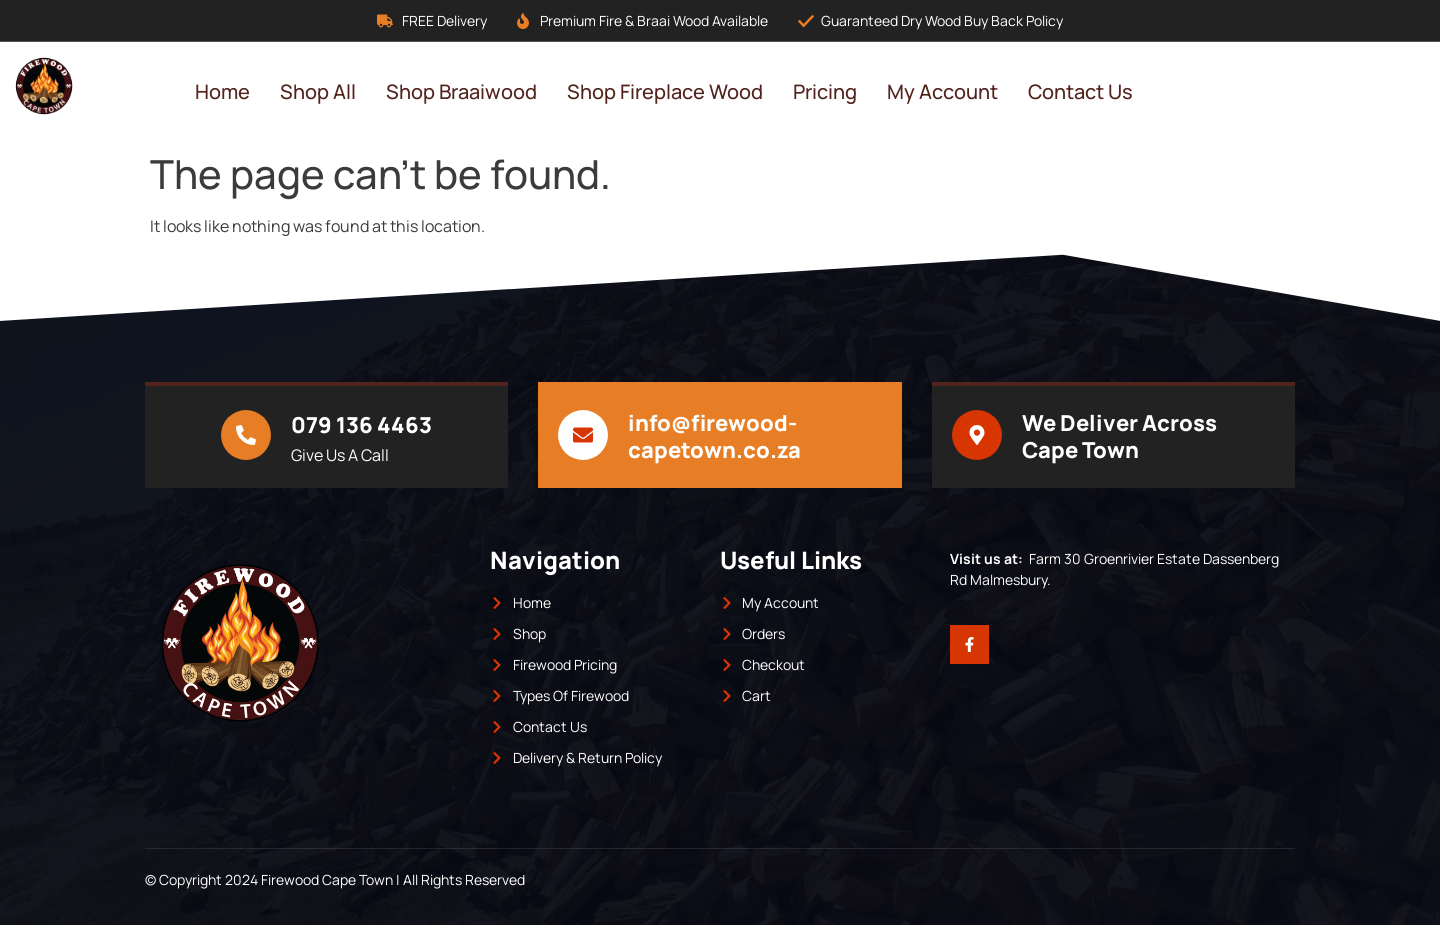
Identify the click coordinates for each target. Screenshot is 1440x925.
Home (222, 91)
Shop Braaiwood (461, 91)
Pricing (825, 91)
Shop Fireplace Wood (665, 91)
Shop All (318, 91)
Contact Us (1080, 91)
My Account (942, 91)
